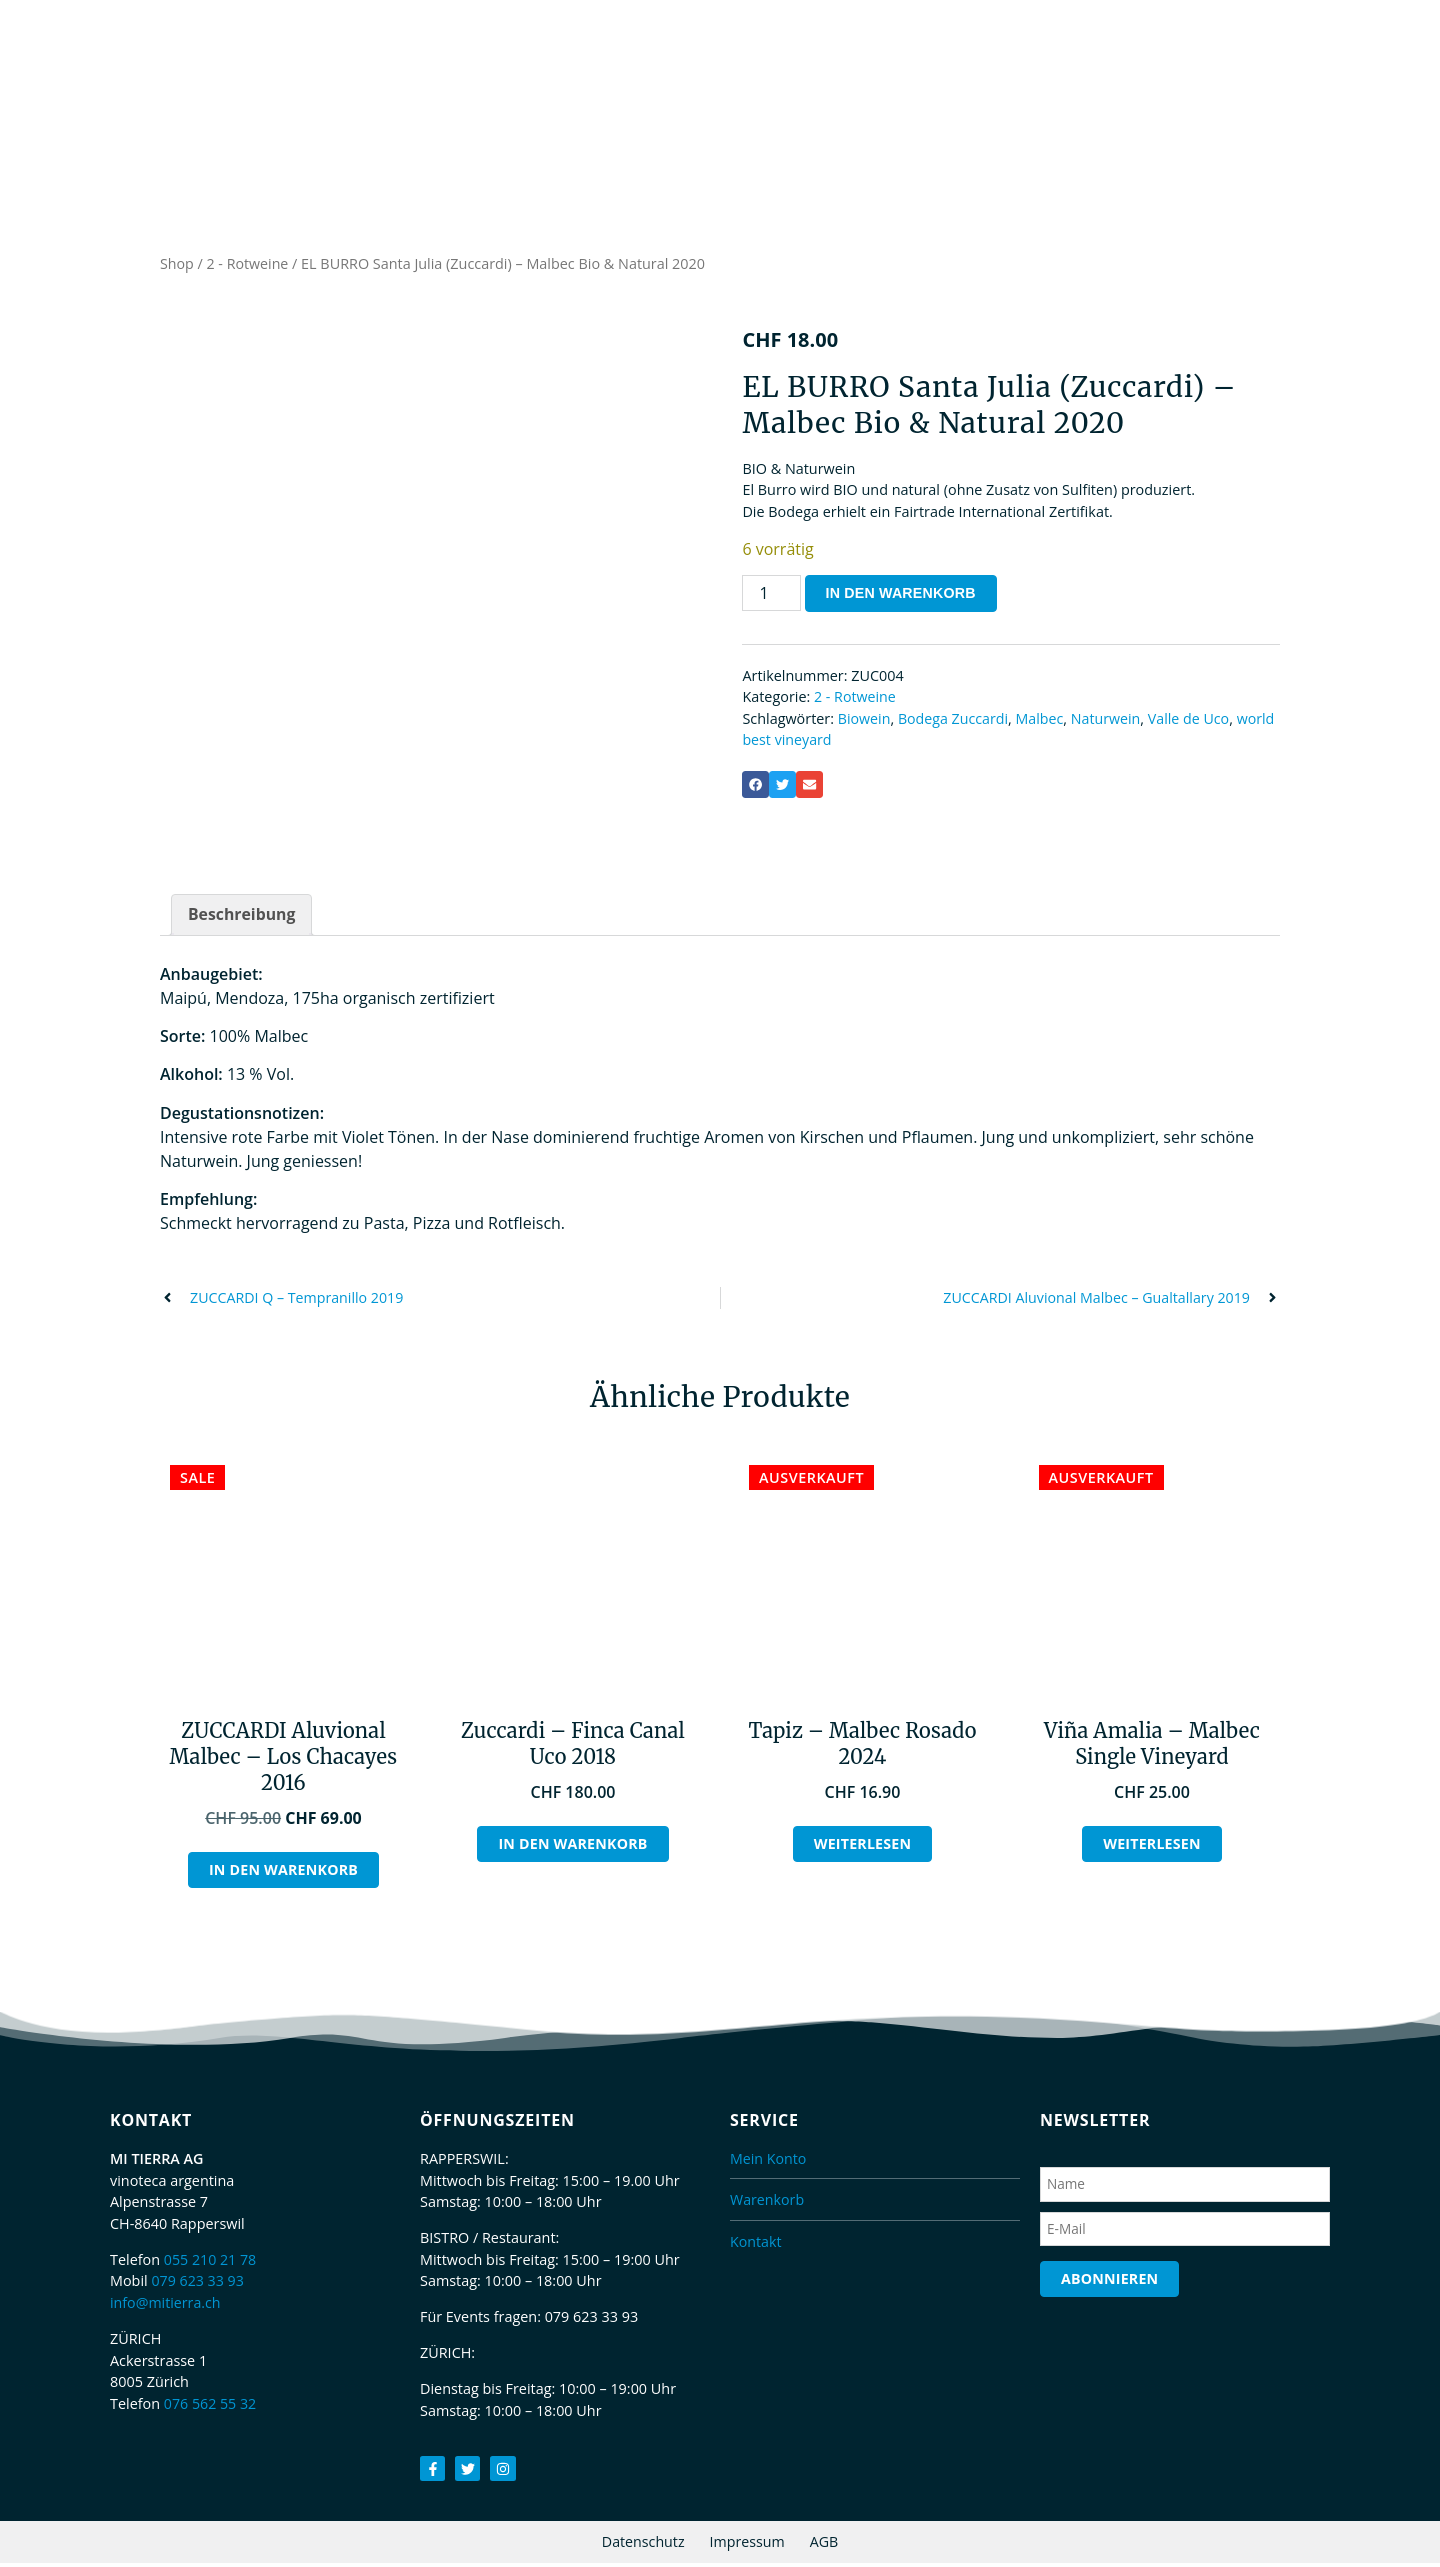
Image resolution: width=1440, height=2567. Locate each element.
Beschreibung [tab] (242, 918)
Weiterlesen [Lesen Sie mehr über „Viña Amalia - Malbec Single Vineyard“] (1152, 1847)
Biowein (864, 721)
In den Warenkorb (902, 596)
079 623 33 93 (198, 2284)
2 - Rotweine (248, 266)
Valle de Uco (1192, 721)
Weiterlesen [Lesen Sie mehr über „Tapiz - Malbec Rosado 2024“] (862, 1847)
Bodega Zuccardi (955, 721)
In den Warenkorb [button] (283, 1873)
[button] (755, 787)
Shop (177, 266)
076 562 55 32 (211, 2407)
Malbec (1042, 721)
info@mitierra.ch (166, 2306)
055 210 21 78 (211, 2263)
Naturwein (1108, 721)
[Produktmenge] (771, 596)
